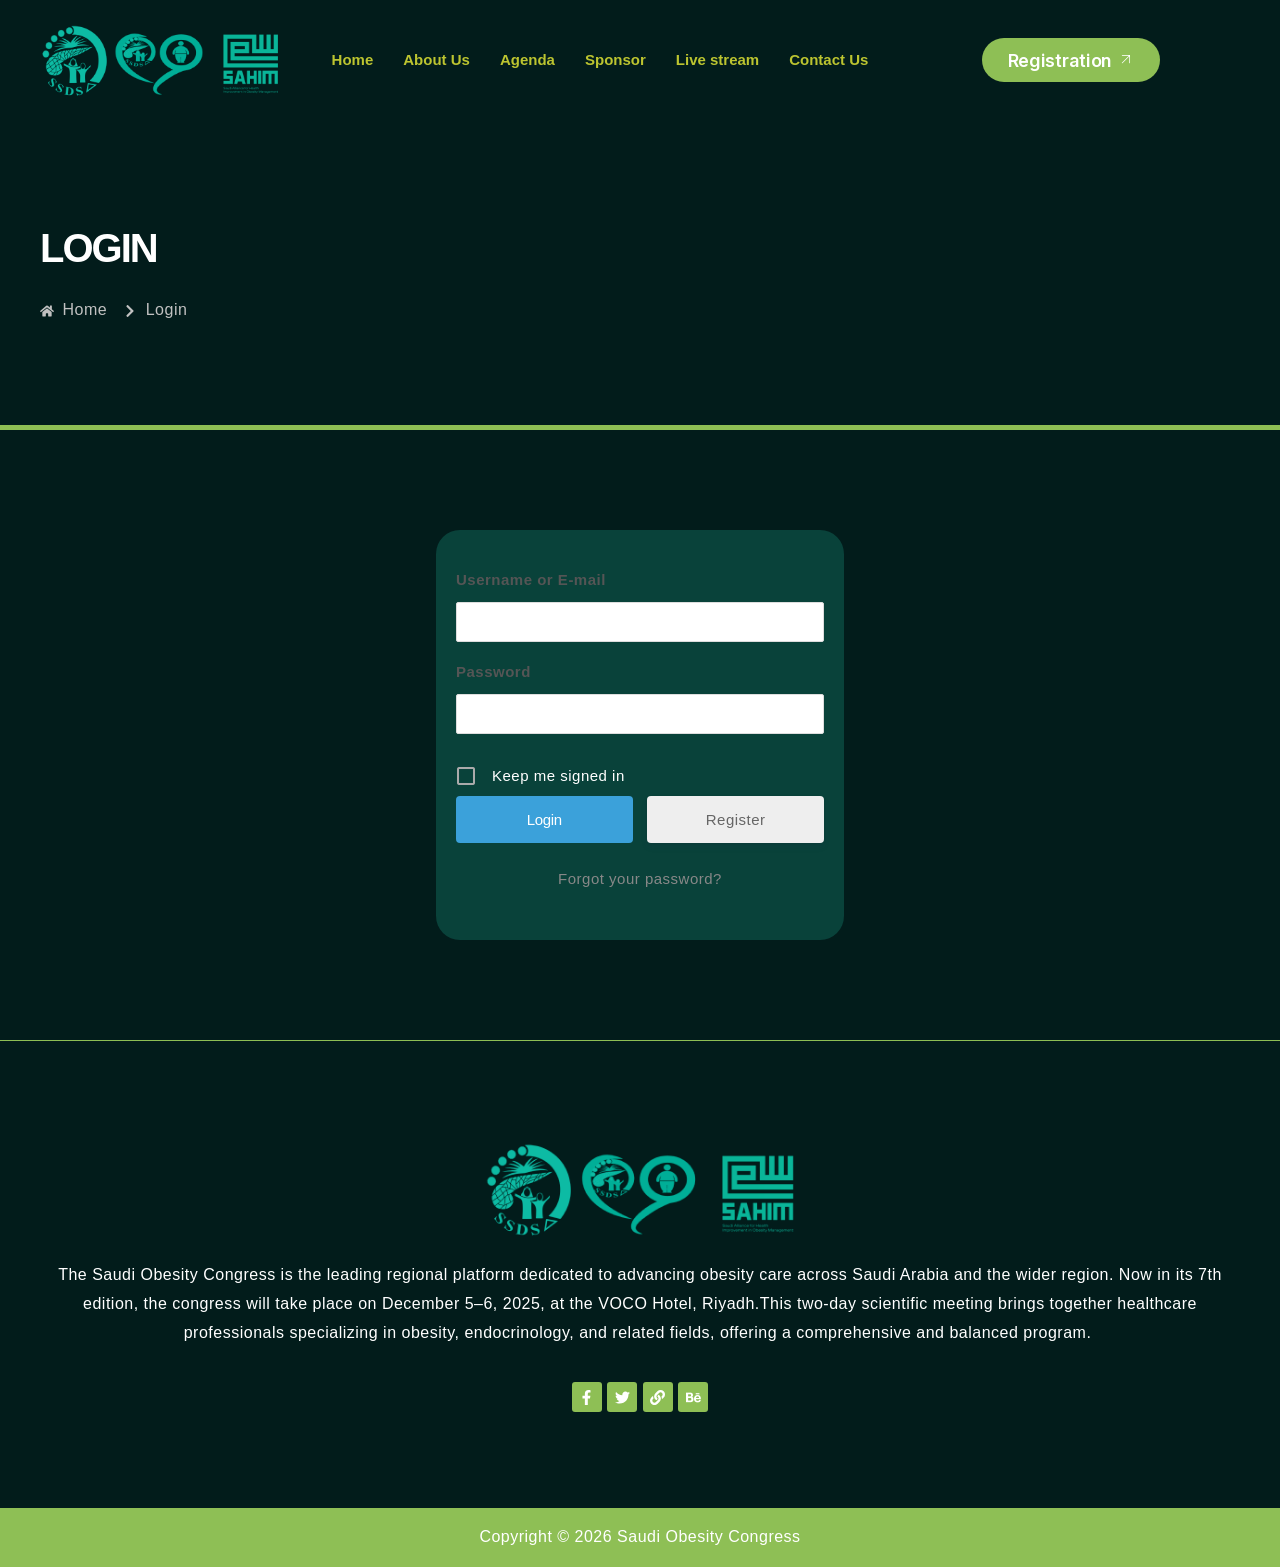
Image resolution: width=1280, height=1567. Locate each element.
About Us (436, 59)
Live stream (717, 59)
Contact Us (828, 59)
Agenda (527, 59)
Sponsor (615, 59)
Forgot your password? (640, 878)
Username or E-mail (531, 579)
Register (736, 819)
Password (493, 671)
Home (353, 59)
